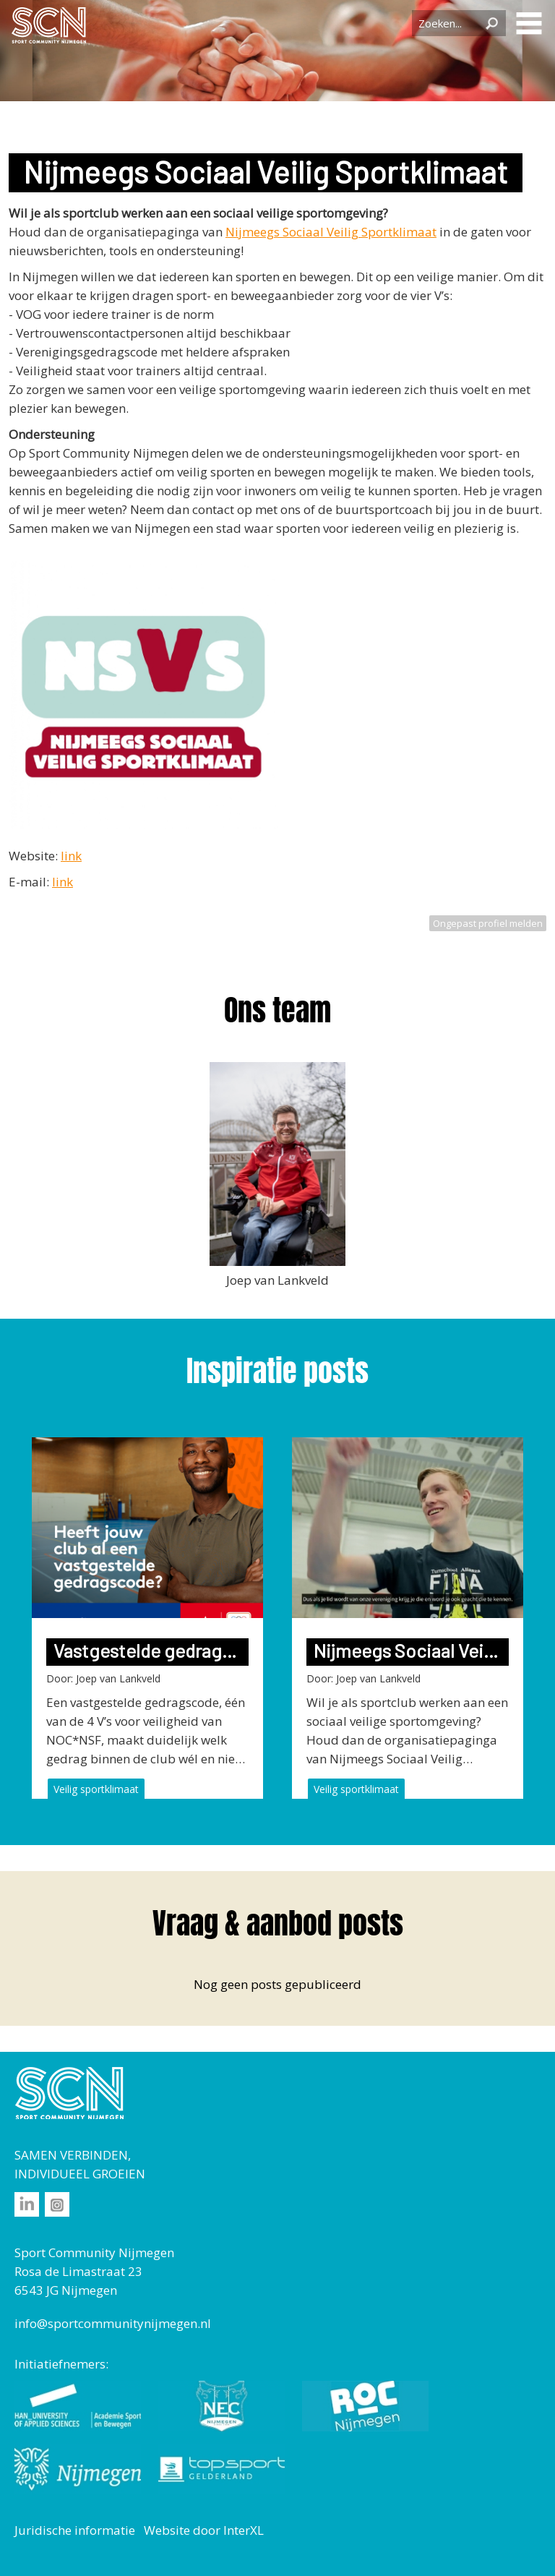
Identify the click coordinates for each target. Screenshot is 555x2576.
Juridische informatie (74, 2530)
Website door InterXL (204, 2530)
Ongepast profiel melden (488, 923)
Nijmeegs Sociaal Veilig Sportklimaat (330, 231)
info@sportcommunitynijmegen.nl (112, 2323)
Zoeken (491, 23)
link (71, 855)
